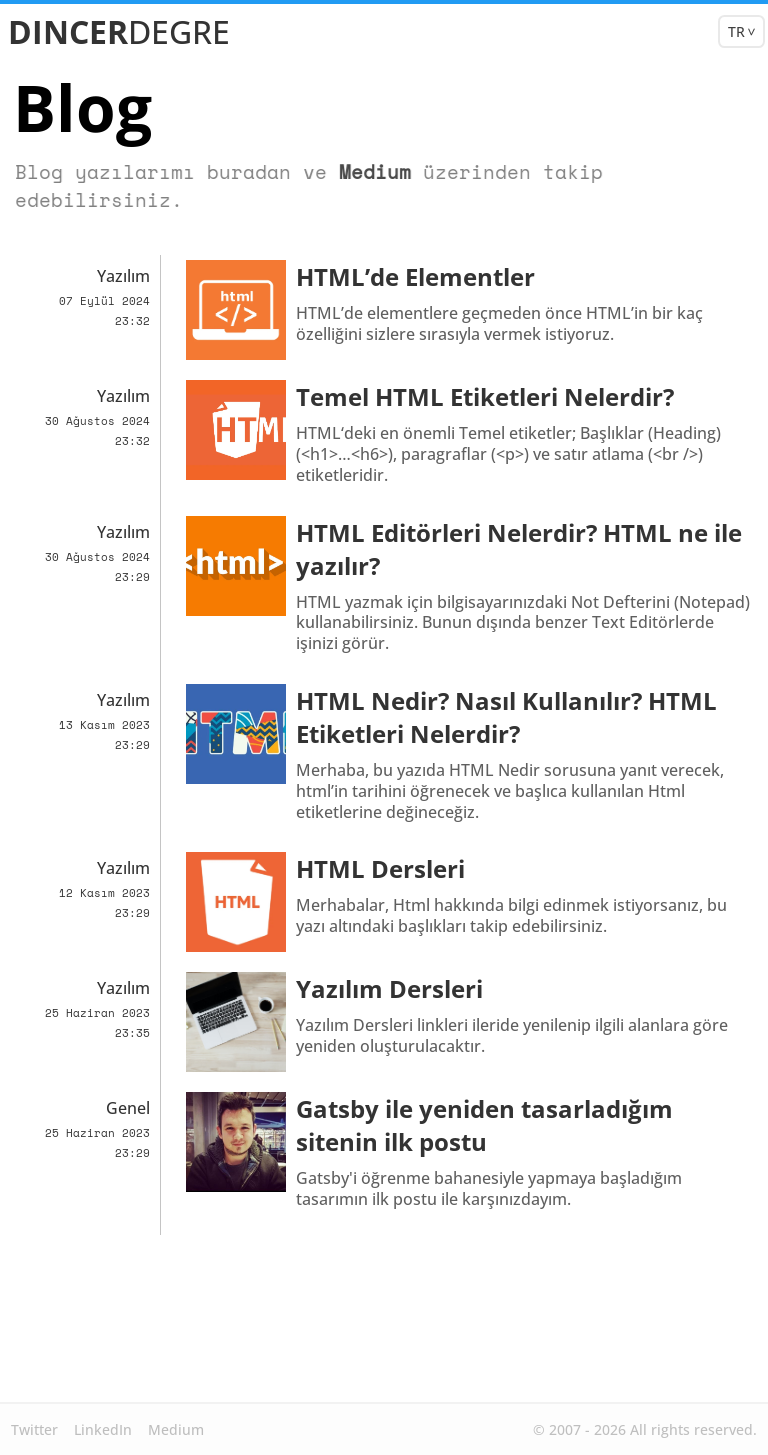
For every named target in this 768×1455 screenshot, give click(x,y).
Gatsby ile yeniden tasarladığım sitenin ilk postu (484, 1125)
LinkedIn (103, 1429)
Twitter (34, 1429)
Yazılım (123, 276)
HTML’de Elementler (415, 276)
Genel (128, 1108)
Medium (347, 171)
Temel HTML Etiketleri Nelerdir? (485, 396)
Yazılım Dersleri (389, 988)
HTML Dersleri (380, 868)
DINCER (119, 24)
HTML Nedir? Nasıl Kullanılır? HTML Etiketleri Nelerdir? (506, 717)
